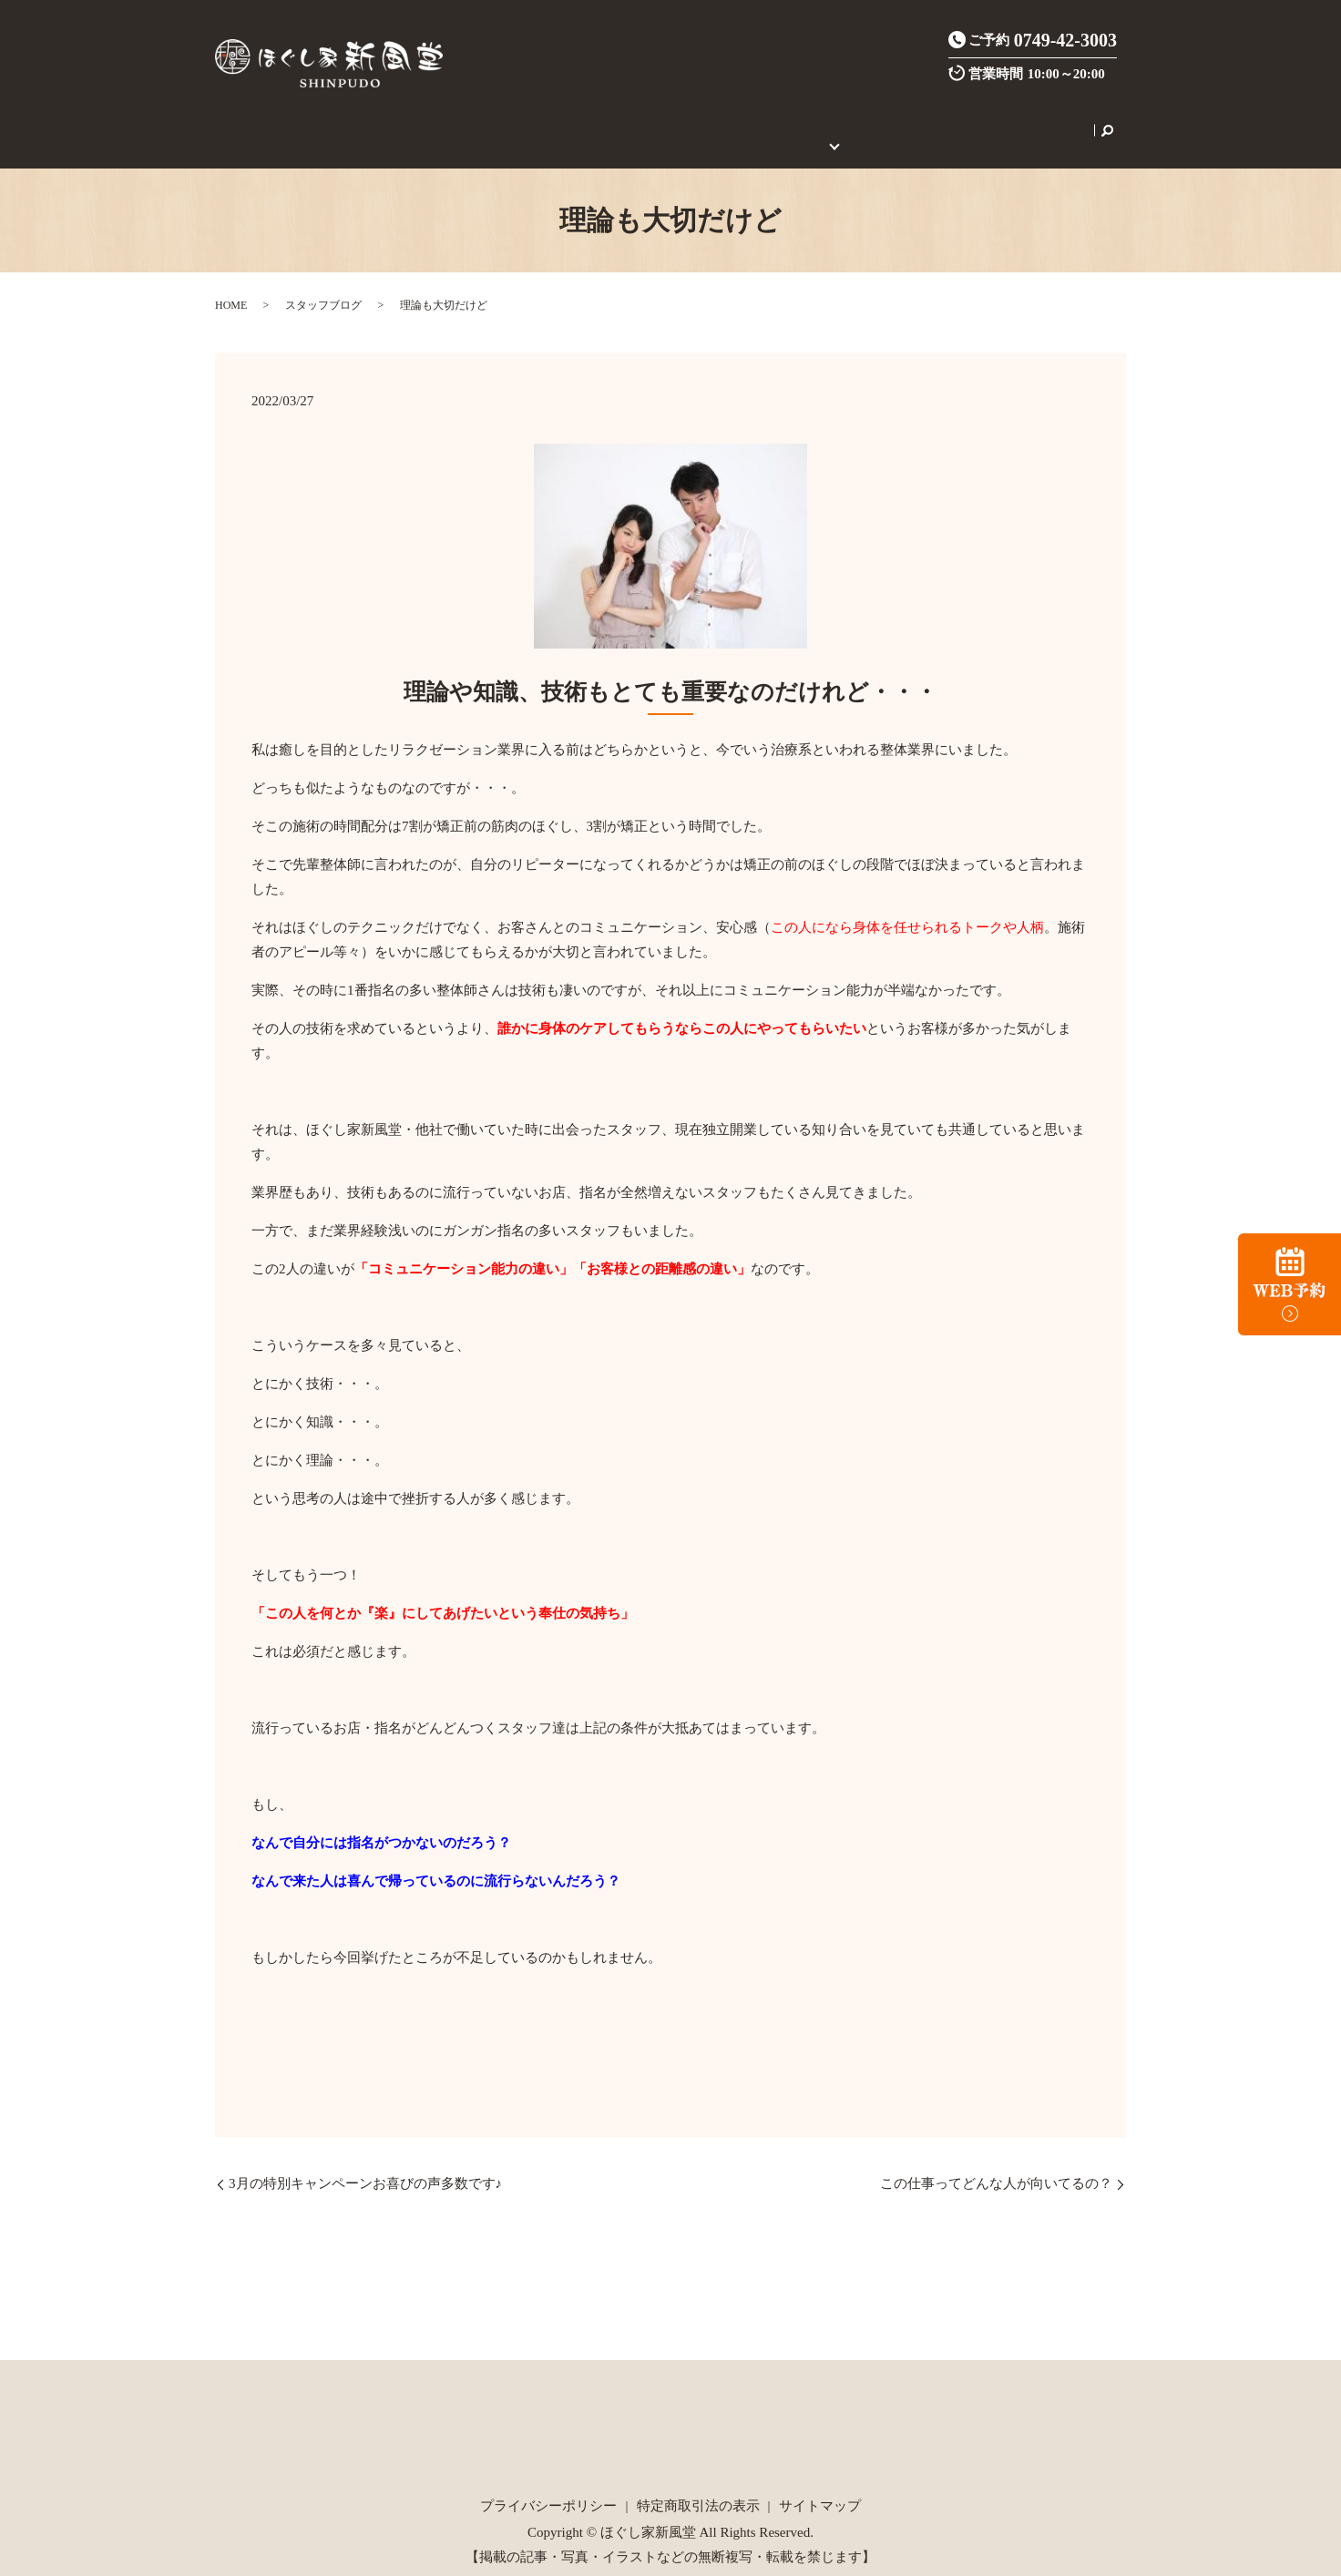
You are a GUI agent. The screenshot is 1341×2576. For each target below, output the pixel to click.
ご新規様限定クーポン (652, 120)
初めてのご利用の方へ (800, 120)
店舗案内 (355, 120)
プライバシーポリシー (548, 2485)
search (1051, 120)
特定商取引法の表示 (698, 2485)
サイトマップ (820, 2485)
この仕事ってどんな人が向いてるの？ (996, 2163)
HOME (296, 120)
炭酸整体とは (530, 120)
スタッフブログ (323, 285)
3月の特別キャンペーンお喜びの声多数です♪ (365, 2163)
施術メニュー (436, 120)
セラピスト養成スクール (957, 120)
